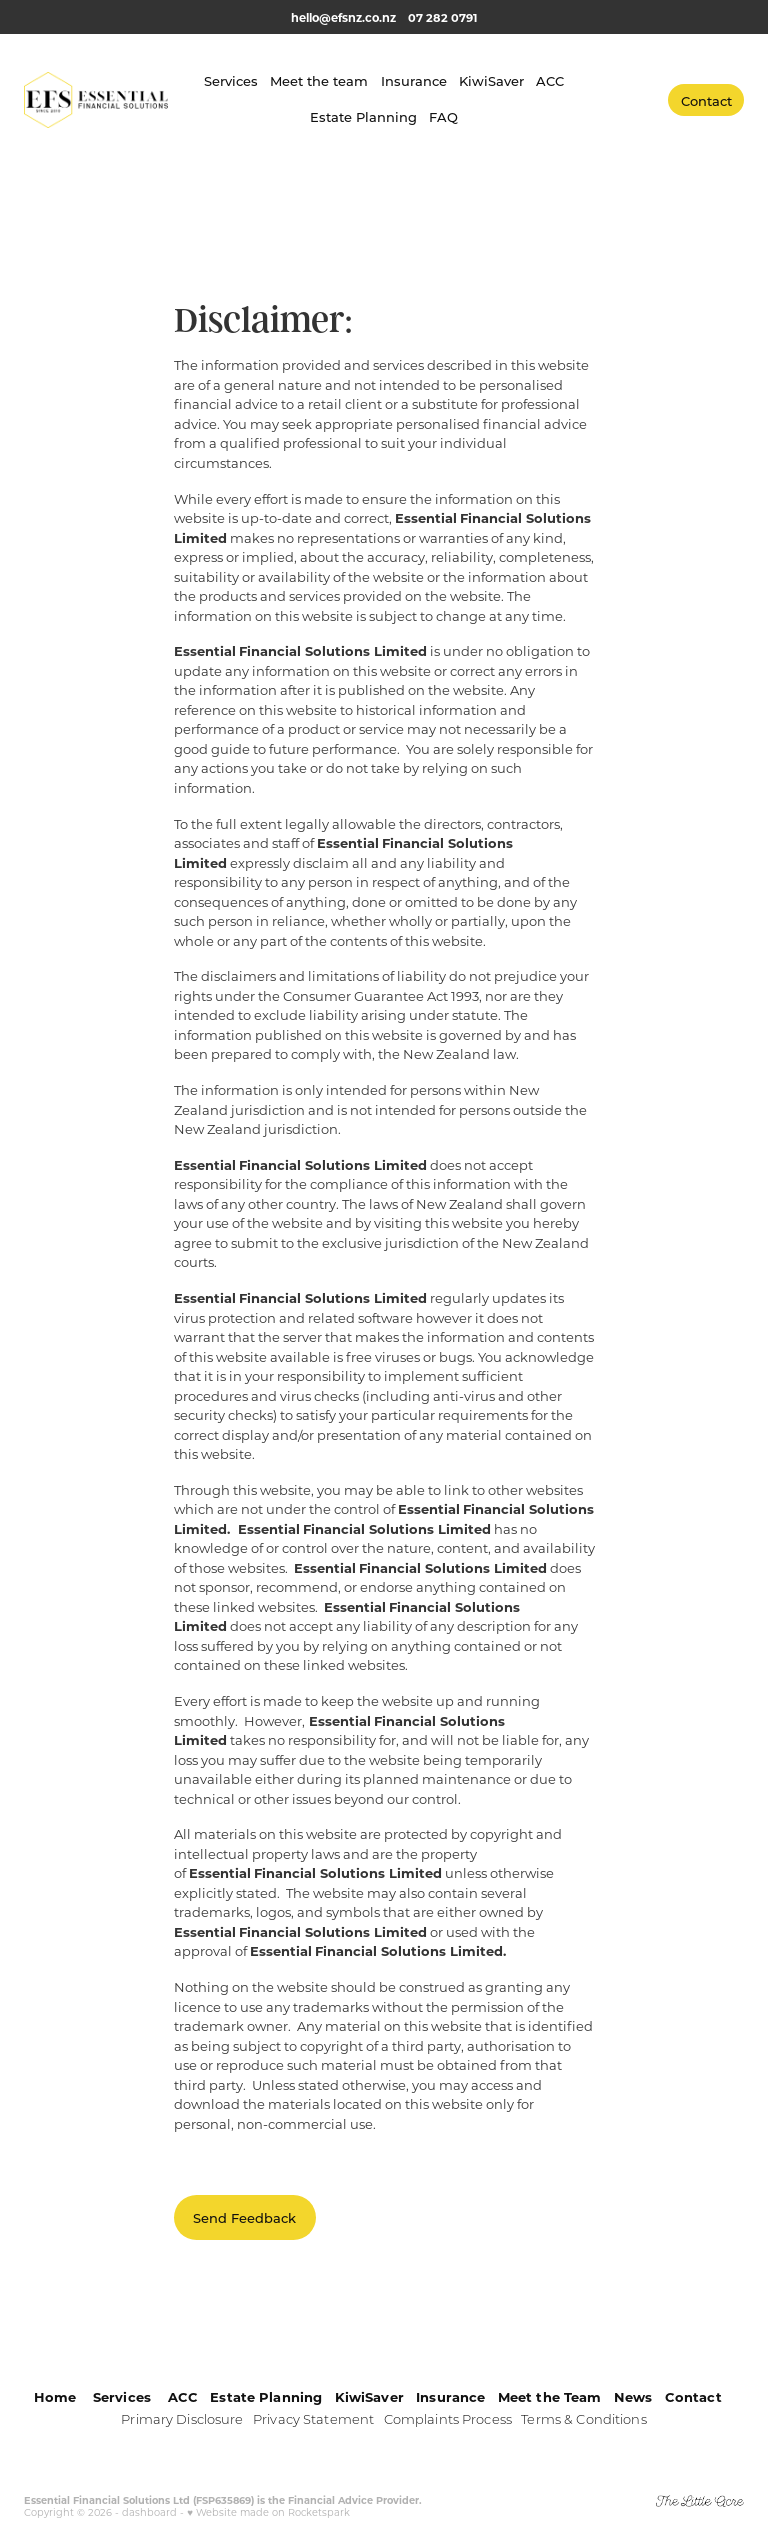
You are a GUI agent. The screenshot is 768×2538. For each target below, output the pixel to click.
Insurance (414, 80)
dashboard (149, 2512)
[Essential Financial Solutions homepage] (96, 100)
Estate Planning (363, 116)
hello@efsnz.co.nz (343, 17)
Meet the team (319, 80)
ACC (550, 80)
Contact (706, 100)
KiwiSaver (491, 80)
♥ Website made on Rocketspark (268, 2512)
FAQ (443, 116)
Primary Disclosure (182, 2419)
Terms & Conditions (583, 2419)
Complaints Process (448, 2419)
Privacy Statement (313, 2419)
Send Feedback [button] (244, 2217)
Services (231, 80)
